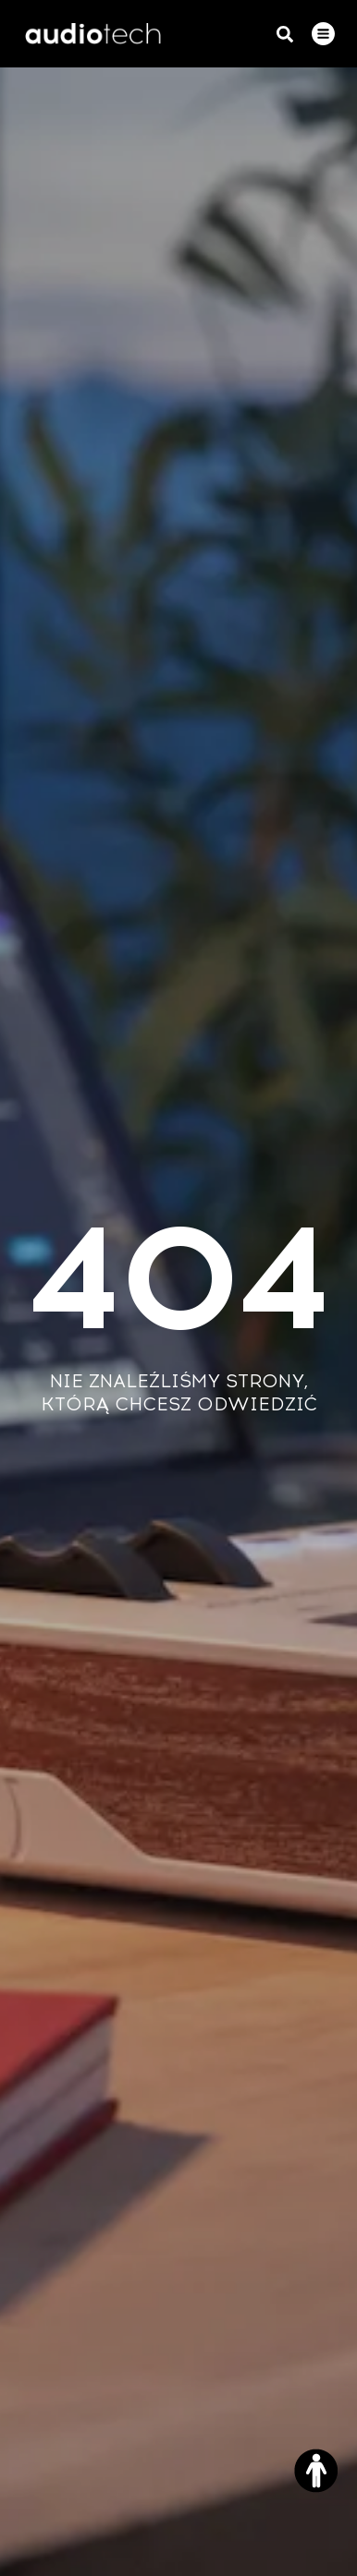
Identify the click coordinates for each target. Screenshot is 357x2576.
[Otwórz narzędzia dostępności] (316, 2471)
